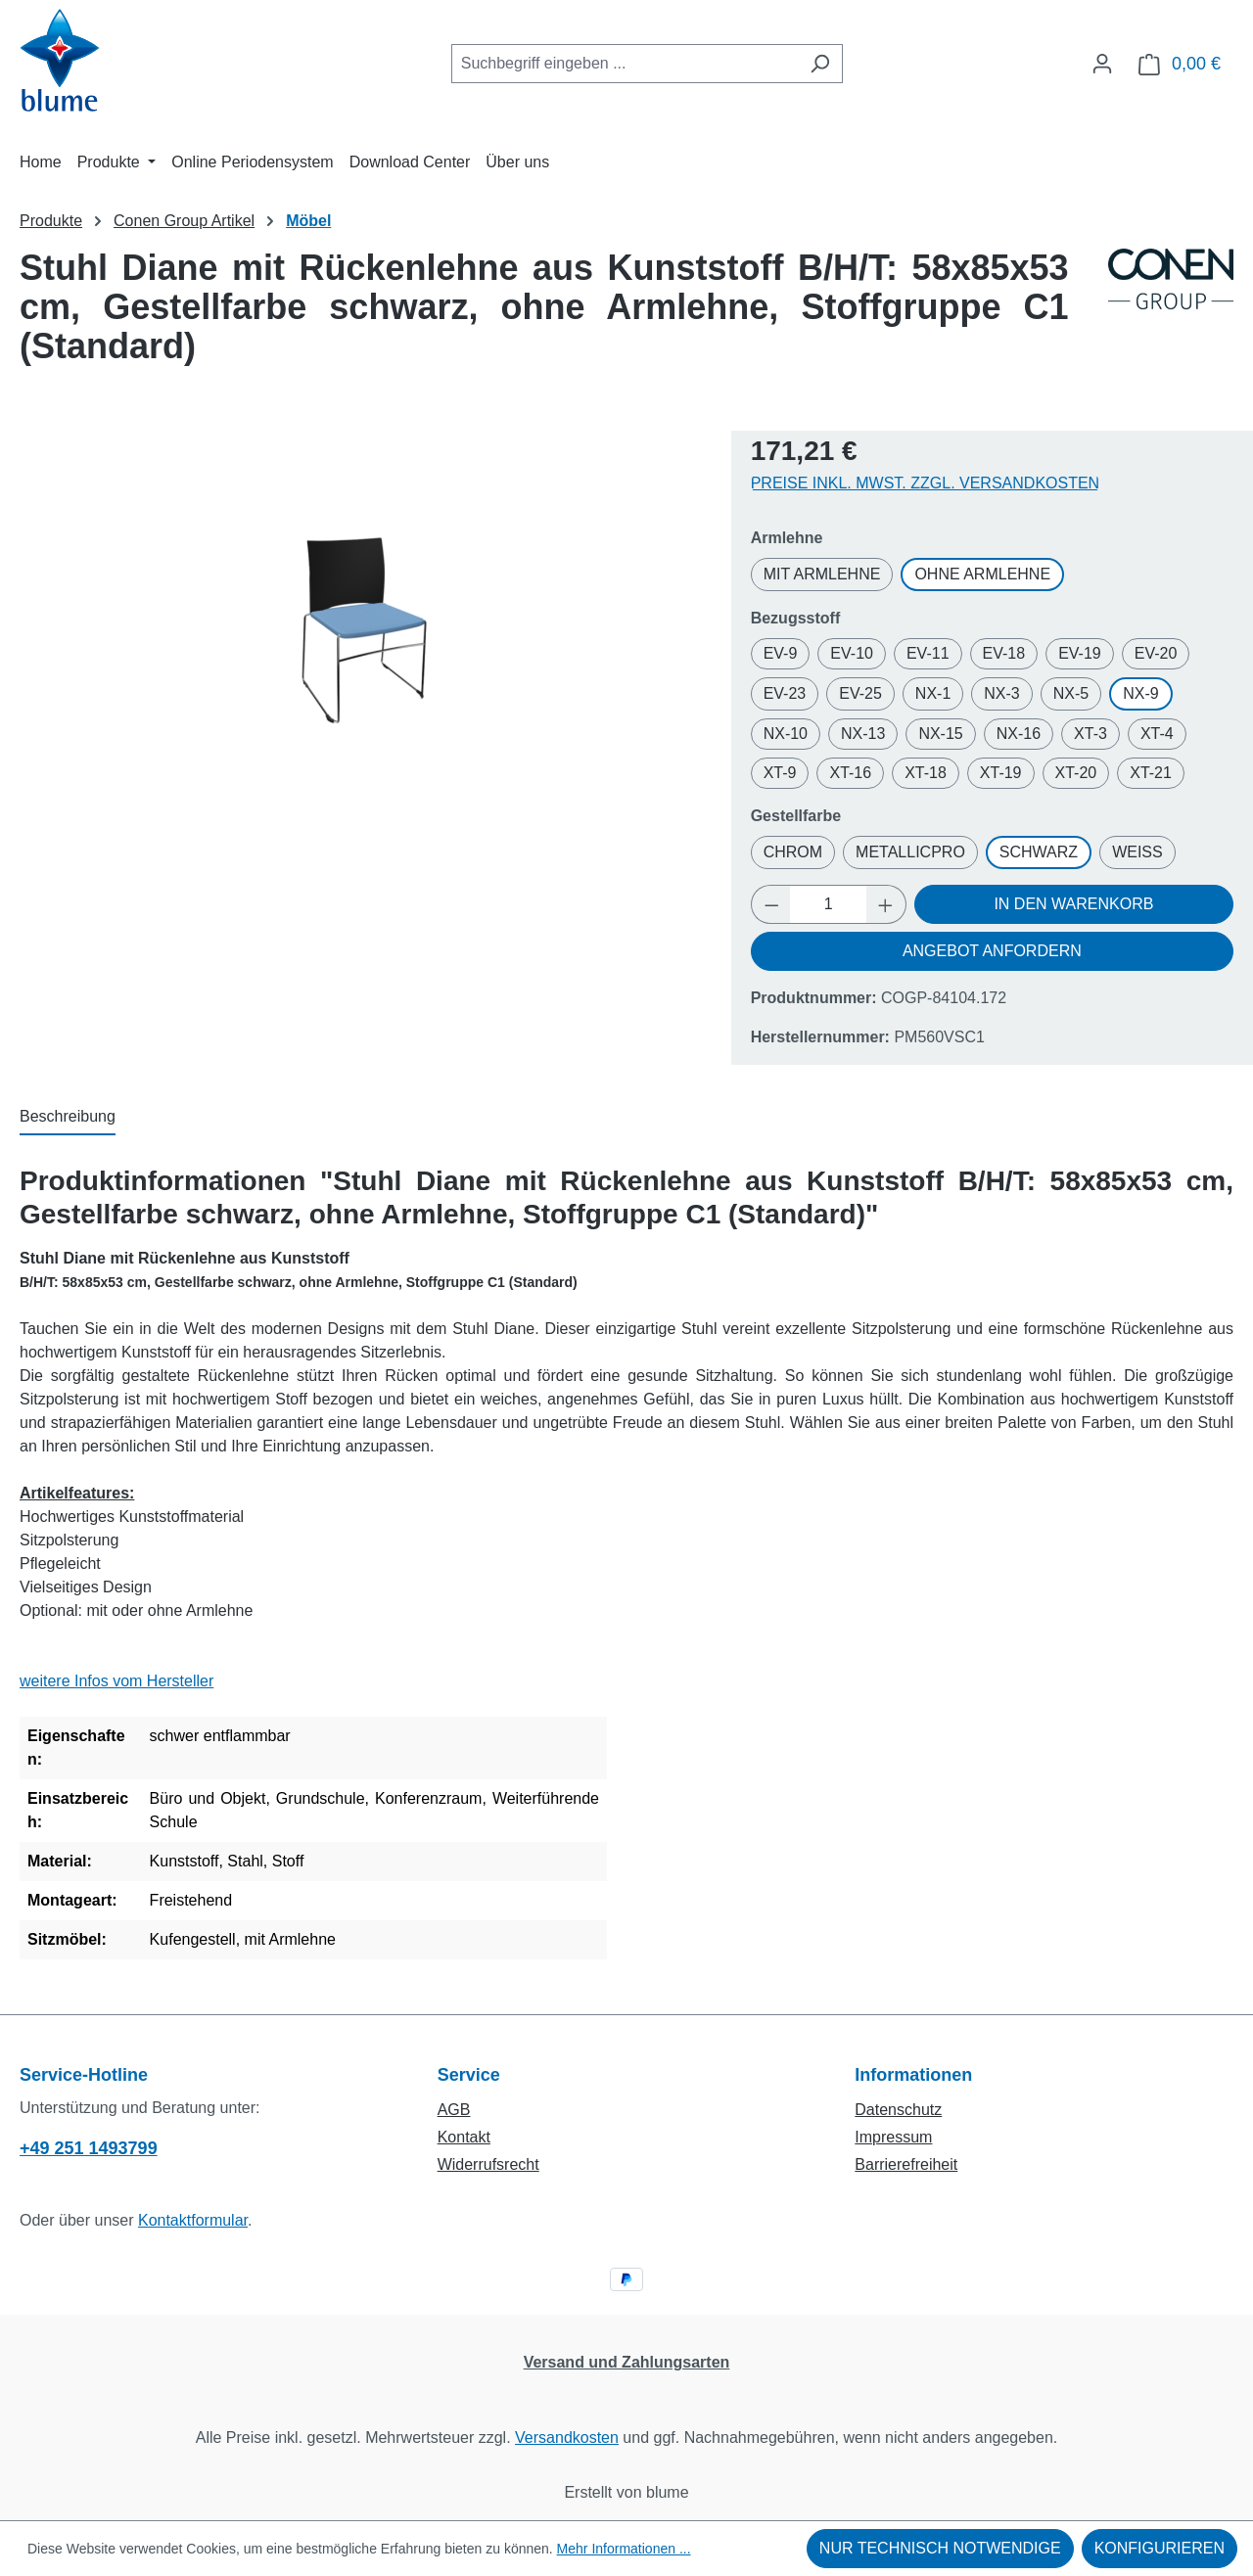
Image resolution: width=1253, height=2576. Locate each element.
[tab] (68, 1117)
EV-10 (851, 653)
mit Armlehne (822, 574)
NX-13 (863, 733)
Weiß (1137, 852)
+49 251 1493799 (89, 2148)
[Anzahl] (828, 904)
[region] (365, 631)
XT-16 (850, 772)
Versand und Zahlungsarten (627, 2362)
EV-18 (1004, 653)
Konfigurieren (1159, 2548)
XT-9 (780, 772)
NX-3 (1001, 693)
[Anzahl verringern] (771, 904)
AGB (454, 2109)
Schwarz (1038, 852)
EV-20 (1156, 653)
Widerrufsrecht (488, 2164)
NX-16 (1019, 733)
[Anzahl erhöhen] (885, 904)
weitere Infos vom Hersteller (116, 1681)
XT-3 (1090, 733)
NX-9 (1140, 693)
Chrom (793, 852)
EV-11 (928, 653)
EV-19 (1079, 653)
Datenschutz (898, 2109)
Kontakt (464, 2137)
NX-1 (933, 693)
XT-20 (1076, 772)
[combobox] (624, 63)
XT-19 (1001, 772)
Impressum (893, 2137)
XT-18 (926, 772)
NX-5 (1071, 693)
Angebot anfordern (992, 951)
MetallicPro (910, 852)
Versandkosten (567, 2437)
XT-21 (1151, 772)
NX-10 (786, 733)
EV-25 (860, 693)
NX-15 (940, 733)
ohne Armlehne (982, 574)
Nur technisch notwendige (940, 2548)
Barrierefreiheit (906, 2164)
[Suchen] (820, 63)
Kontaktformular (193, 2220)
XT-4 (1157, 733)
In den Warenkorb (1073, 904)
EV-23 (785, 693)
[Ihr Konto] (1102, 63)
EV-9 (781, 653)
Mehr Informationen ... (624, 2548)
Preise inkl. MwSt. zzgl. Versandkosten (925, 483)
